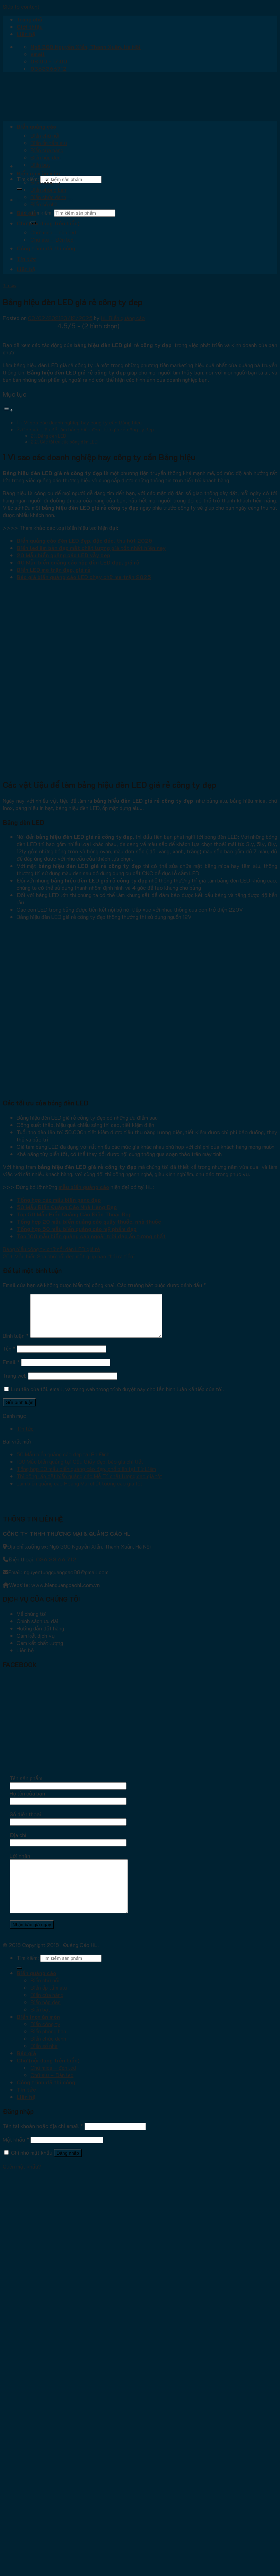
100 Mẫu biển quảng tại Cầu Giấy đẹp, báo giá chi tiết (80, 1469)
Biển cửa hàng (46, 150)
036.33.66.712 (56, 1567)
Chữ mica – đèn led (53, 232)
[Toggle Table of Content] (8, 409)
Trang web (15, 1383)
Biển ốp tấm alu (48, 142)
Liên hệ (26, 33)
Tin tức (26, 258)
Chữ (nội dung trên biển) (48, 223)
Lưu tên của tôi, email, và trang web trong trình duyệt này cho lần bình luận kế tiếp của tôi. (117, 1397)
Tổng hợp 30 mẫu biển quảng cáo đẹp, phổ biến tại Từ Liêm (86, 1477)
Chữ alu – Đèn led (51, 239)
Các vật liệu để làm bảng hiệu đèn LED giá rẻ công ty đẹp (88, 429)
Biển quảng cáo (36, 126)
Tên (9, 1356)
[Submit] (19, 189)
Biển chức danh (48, 196)
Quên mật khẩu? (22, 2185)
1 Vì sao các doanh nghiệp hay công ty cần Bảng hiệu (81, 422)
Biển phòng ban (48, 189)
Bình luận (16, 1343)
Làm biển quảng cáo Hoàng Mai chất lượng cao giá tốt (79, 1491)
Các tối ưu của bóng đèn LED (69, 442)
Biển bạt (40, 164)
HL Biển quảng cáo (123, 317)
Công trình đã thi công (46, 248)
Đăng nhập (67, 2171)
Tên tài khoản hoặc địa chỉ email (43, 2144)
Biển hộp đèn (45, 157)
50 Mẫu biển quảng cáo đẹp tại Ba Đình (63, 1462)
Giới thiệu (30, 26)
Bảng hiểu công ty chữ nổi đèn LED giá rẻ (51, 1248)
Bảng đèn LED (52, 436)
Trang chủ (29, 19)
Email (11, 1370)
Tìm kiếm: (28, 178)
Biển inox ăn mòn (38, 173)
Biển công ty (45, 182)
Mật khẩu (16, 2158)
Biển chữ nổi (44, 135)
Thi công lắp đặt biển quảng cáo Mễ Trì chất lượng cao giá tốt (89, 1484)
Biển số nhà (44, 204)
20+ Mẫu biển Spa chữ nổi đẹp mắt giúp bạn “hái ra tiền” (69, 1256)
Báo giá (26, 212)
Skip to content (21, 6)
